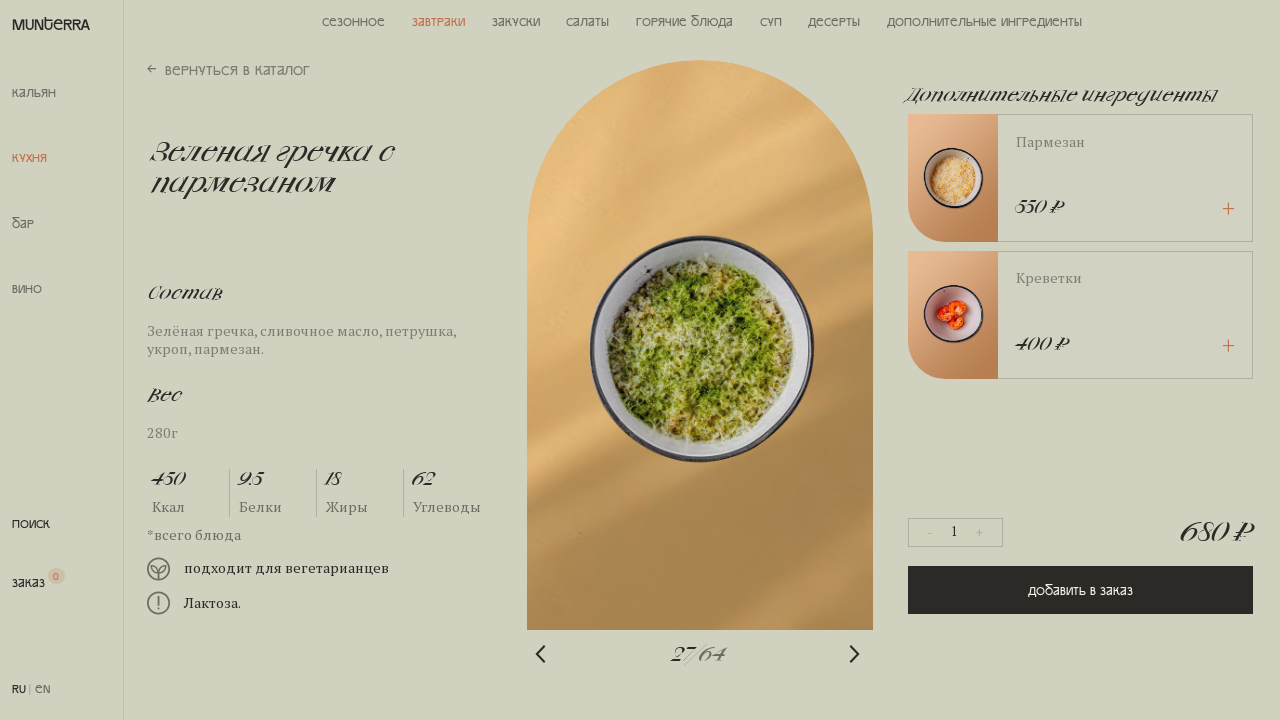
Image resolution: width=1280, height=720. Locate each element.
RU (19, 688)
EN (42, 688)
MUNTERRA (51, 23)
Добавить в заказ (1080, 590)
